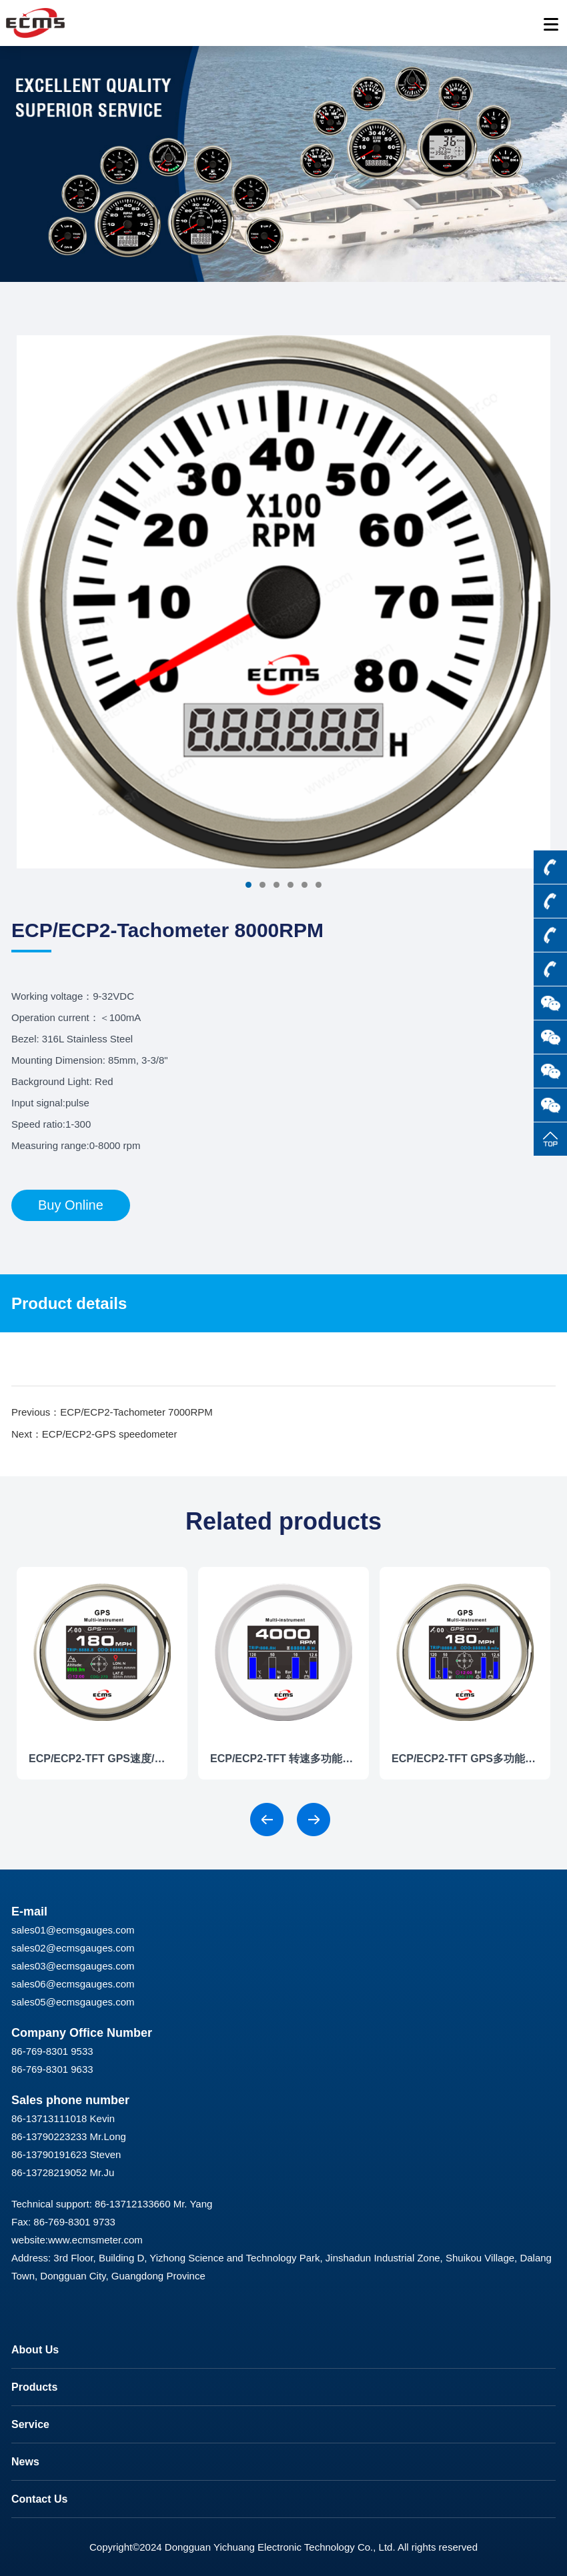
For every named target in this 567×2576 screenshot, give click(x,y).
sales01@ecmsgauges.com (72, 1929)
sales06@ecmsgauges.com (72, 1983)
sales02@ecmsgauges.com (72, 1947)
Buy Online (70, 1205)
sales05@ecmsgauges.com (72, 2001)
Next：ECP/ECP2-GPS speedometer (94, 1434)
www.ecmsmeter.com (95, 2239)
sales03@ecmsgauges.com (72, 1965)
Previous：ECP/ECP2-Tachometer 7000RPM (112, 1412)
